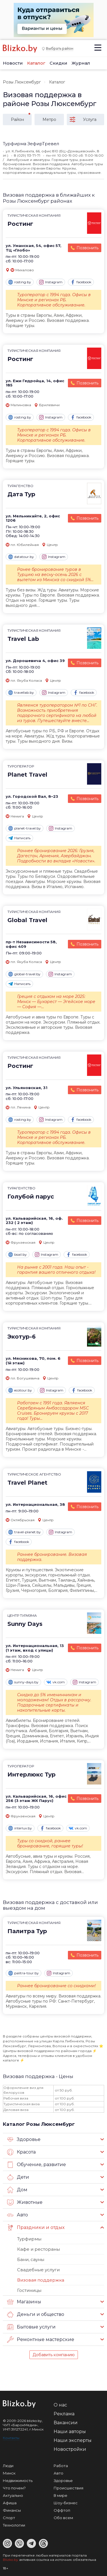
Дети (18, 2177)
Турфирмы (29, 2239)
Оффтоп (62, 2510)
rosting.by (19, 282)
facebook (80, 282)
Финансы (12, 2510)
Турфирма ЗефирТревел (31, 143)
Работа (61, 2465)
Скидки (58, 63)
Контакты (11, 2438)
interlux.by (20, 1828)
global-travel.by (24, 974)
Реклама (64, 2414)
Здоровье (24, 2139)
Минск (9, 2473)
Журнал (81, 63)
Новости (13, 63)
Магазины (24, 2302)
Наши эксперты (73, 2440)
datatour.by (21, 557)
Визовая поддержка (40, 2280)
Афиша (10, 2503)
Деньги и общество (35, 2314)
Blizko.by (10, 2559)
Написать (19, 838)
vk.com (56, 1682)
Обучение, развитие (36, 2165)
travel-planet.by (24, 1532)
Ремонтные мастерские (40, 2339)
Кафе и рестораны (38, 2249)
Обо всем (63, 2517)
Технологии (14, 2525)
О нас (60, 2405)
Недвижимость (18, 2480)
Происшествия (68, 2488)
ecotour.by (20, 1390)
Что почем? (14, 2488)
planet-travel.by (24, 828)
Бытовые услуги (31, 2327)
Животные (25, 2202)
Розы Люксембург (22, 82)
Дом (17, 2190)
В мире (60, 2495)
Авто (17, 2215)
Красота (21, 2152)
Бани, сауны (30, 2259)
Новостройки (70, 2449)
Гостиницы (29, 2290)
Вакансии (66, 2422)
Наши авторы (70, 2431)
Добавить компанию (54, 2354)
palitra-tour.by (23, 1973)
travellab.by (21, 692)
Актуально (13, 2495)
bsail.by (17, 1254)
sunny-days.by (23, 1682)
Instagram (50, 282)
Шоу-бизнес (66, 2503)
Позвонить (87, 247)
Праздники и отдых (35, 2227)
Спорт (9, 2517)
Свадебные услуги (38, 2269)
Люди (8, 2465)
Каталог (36, 63)
